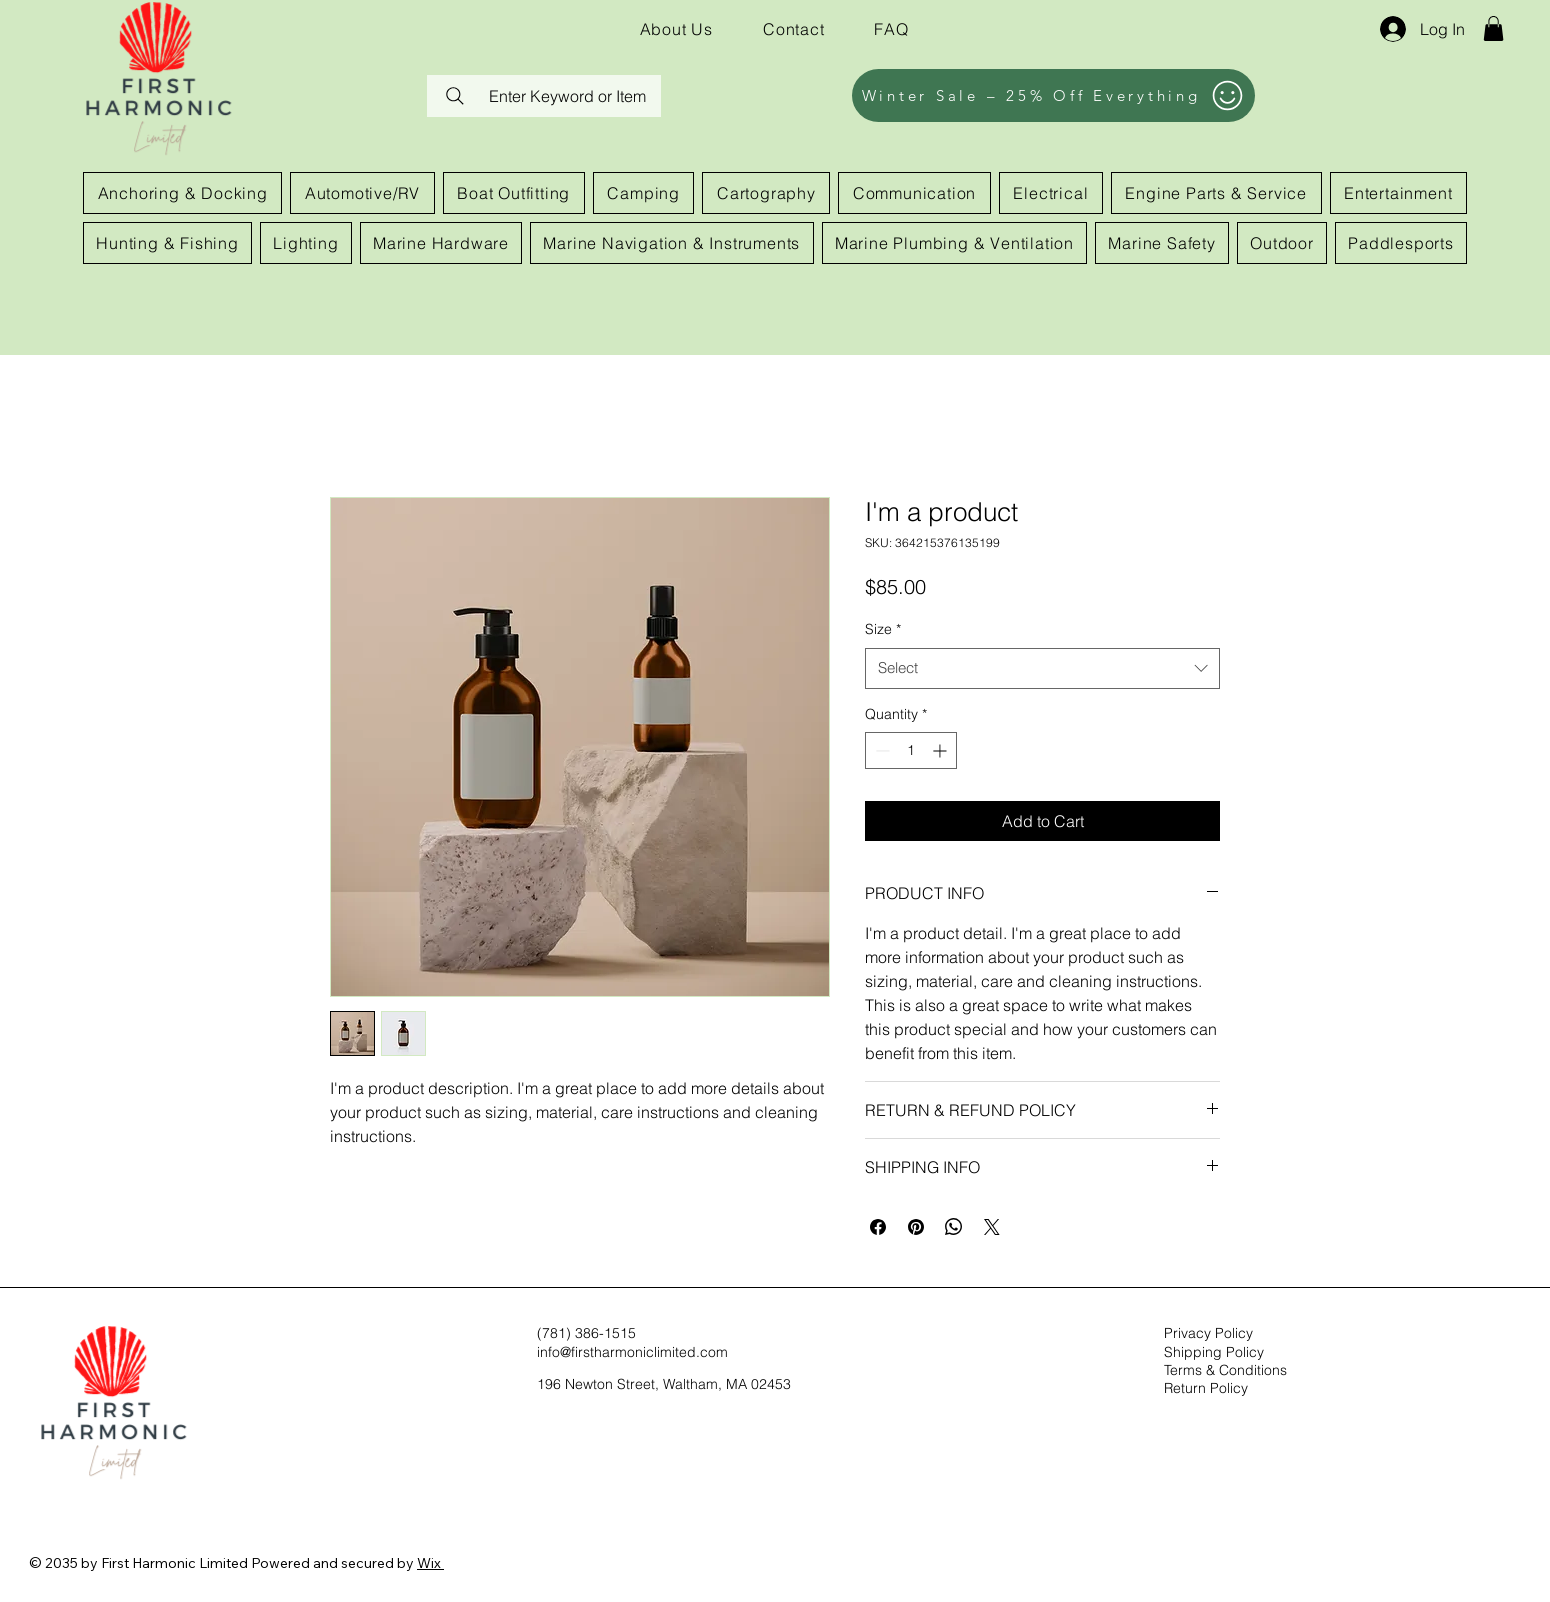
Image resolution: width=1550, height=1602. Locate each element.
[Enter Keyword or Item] (544, 96)
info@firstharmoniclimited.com (632, 1352)
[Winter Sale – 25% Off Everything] (1053, 95)
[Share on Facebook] (878, 1227)
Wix (429, 1563)
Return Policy (1206, 1388)
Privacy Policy (1208, 1333)
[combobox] (1042, 668)
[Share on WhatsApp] (954, 1227)
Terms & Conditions (1225, 1370)
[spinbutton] (911, 750)
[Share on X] (992, 1227)
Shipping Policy (1214, 1352)
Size (883, 629)
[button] (1493, 28)
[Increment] (941, 750)
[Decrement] (880, 750)
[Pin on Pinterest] (916, 1227)
